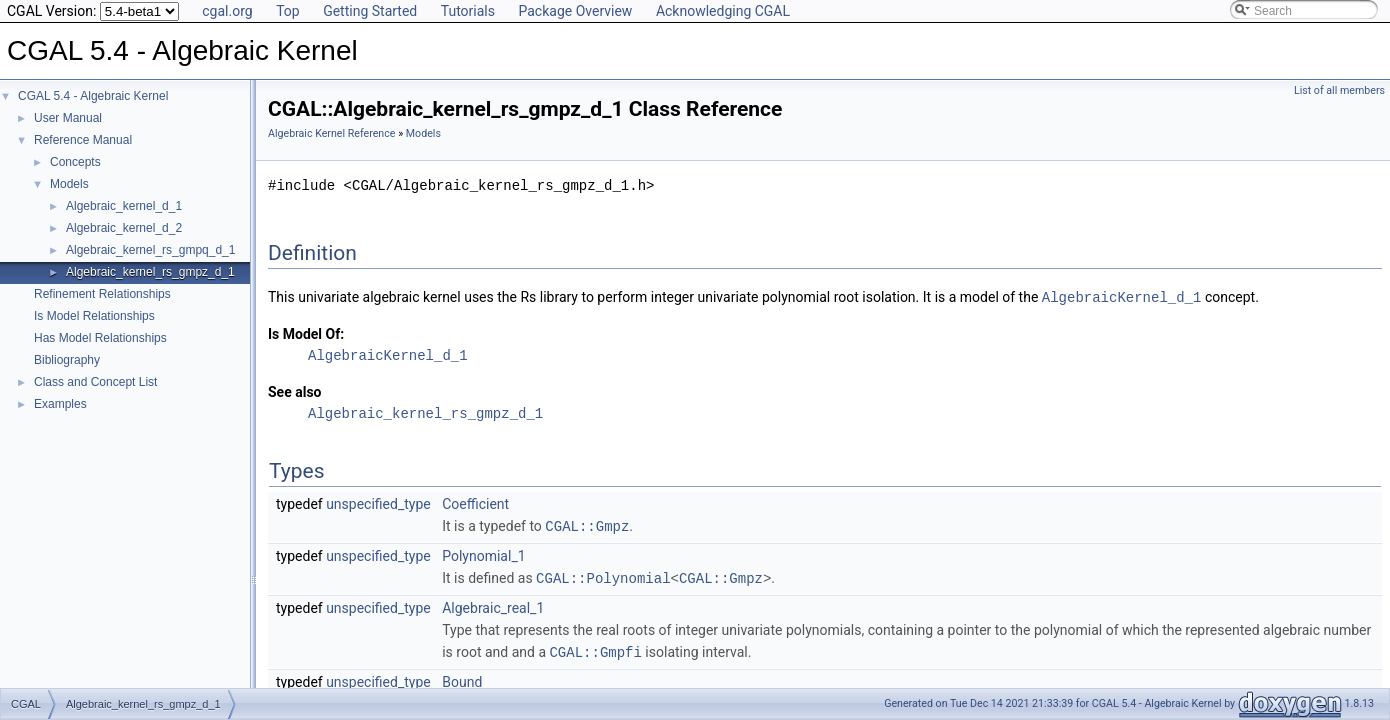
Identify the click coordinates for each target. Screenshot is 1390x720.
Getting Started (370, 11)
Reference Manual (83, 140)
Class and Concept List (95, 382)
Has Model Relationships (100, 338)
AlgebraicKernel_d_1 (1122, 296)
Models (69, 184)
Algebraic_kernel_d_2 (124, 228)
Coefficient (475, 503)
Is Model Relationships (94, 316)
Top (288, 11)
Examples (60, 404)
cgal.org (227, 11)
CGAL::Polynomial (603, 575)
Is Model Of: (306, 333)
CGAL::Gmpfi (595, 648)
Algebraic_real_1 (493, 605)
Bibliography (67, 360)
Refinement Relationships (102, 294)
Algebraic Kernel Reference (331, 133)
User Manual (68, 118)
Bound (462, 678)
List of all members (1339, 90)
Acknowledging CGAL (723, 11)
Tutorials (468, 11)
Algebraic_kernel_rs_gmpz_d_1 (150, 272)
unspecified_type (378, 503)
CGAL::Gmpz (587, 524)
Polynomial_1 (483, 554)
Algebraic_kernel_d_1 (124, 206)
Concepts (75, 162)
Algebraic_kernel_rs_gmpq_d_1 (150, 250)
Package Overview (575, 11)
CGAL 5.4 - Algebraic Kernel (93, 96)
